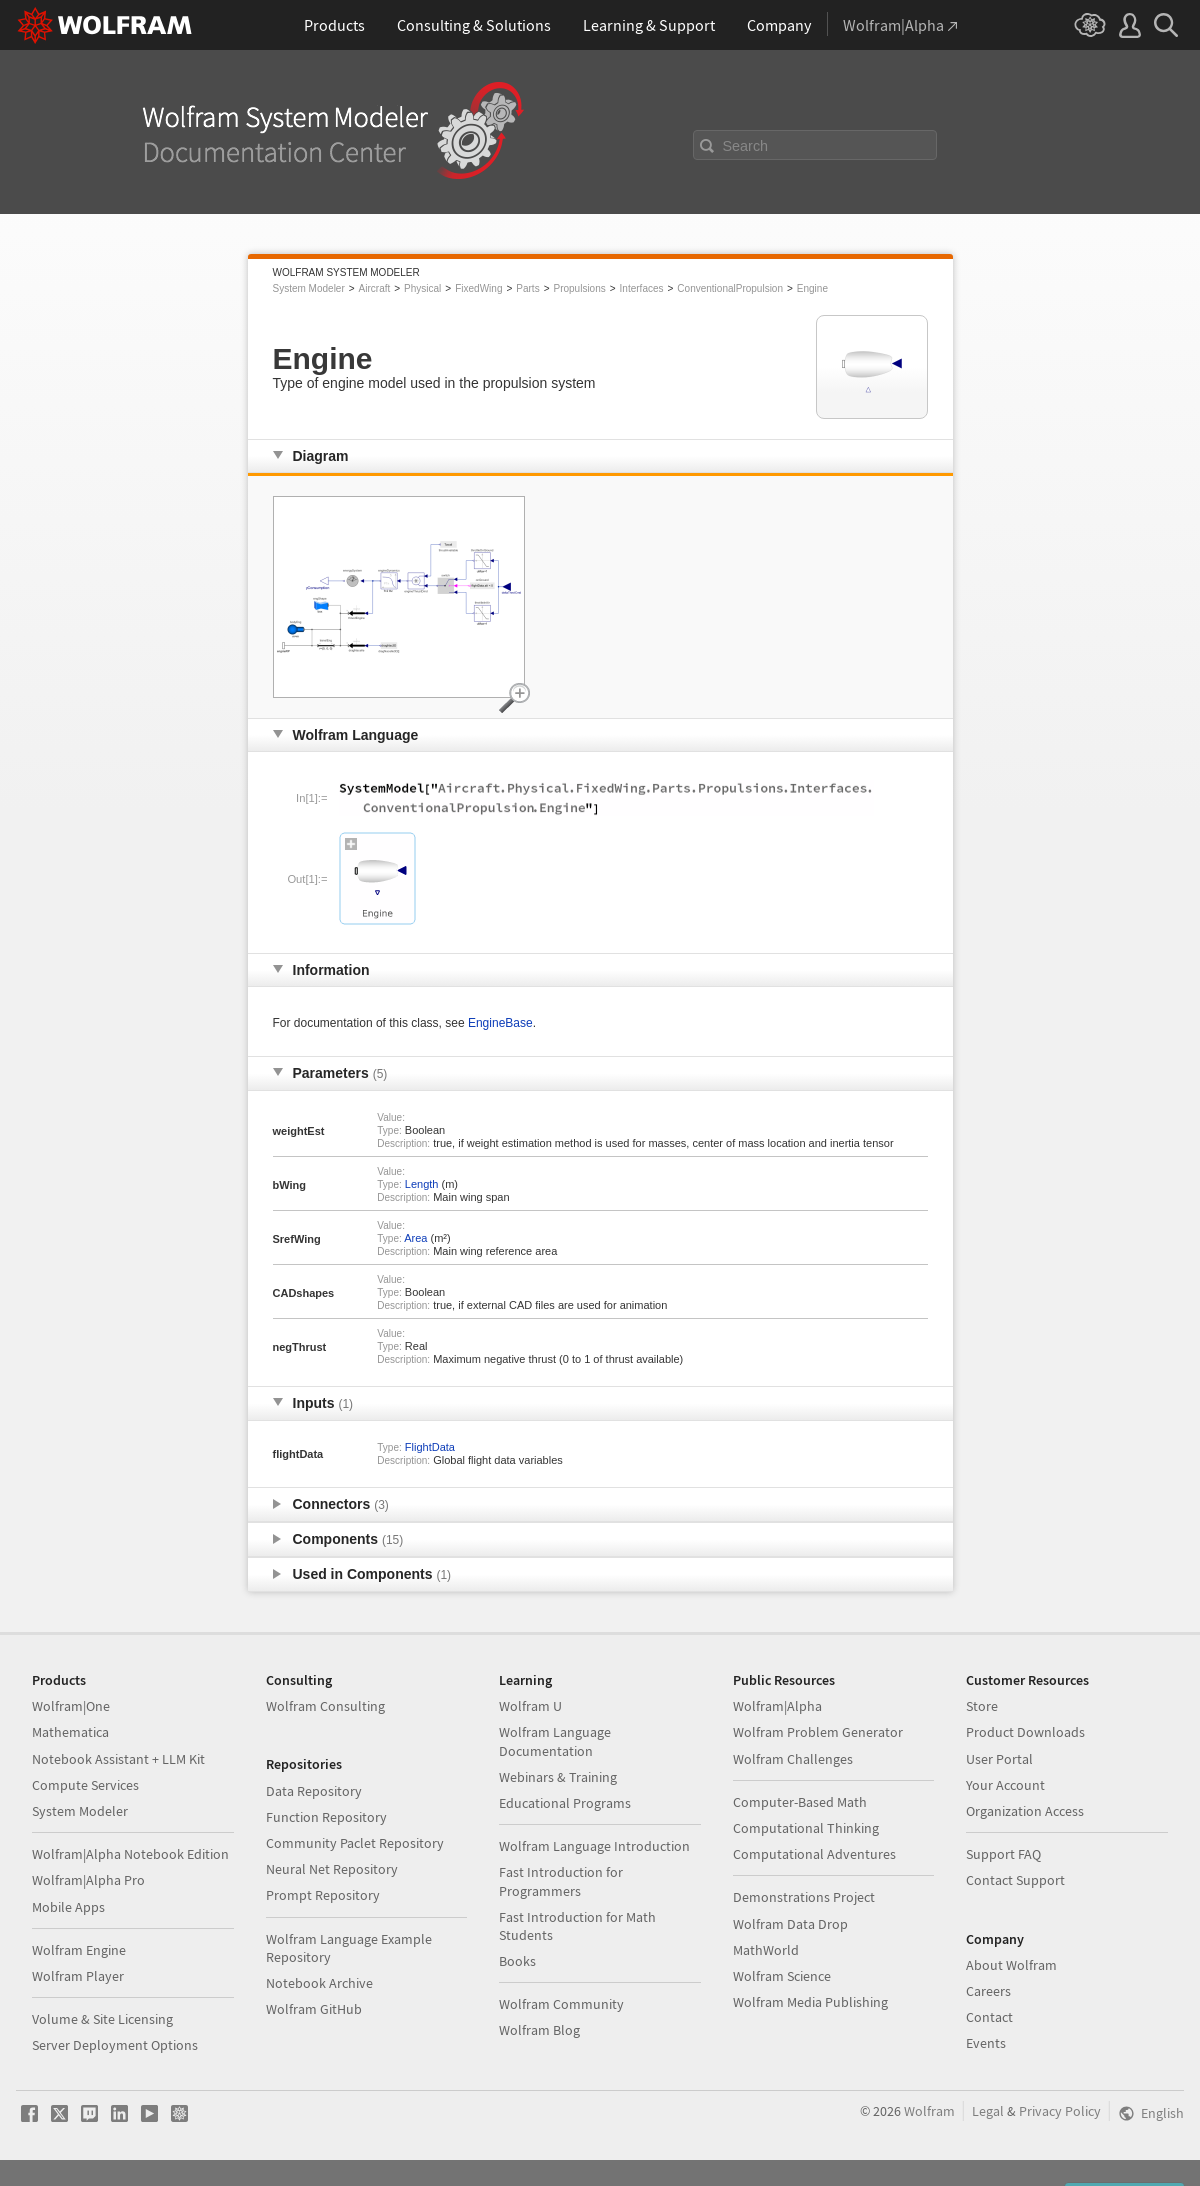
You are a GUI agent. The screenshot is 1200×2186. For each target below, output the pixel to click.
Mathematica (70, 1732)
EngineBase (500, 1023)
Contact (989, 2017)
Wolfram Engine (79, 1950)
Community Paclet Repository (355, 1843)
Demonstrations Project (804, 1897)
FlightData (430, 1447)
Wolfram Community (561, 2004)
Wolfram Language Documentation (555, 1741)
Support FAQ (1003, 1854)
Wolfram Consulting (325, 1706)
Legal (988, 2111)
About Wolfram (1011, 1965)
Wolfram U (530, 1706)
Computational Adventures (814, 1854)
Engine (812, 288)
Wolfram (929, 2111)
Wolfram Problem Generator (818, 1732)
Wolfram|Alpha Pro (88, 1880)
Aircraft (375, 288)
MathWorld (766, 1950)
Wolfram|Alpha (777, 1706)
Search (746, 146)
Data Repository (314, 1791)
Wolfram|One (71, 1706)
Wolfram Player (78, 1976)
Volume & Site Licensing (102, 2019)
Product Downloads (1025, 1732)
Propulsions (579, 288)
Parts (527, 288)
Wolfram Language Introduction (594, 1846)
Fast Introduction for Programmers (561, 1881)
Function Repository (326, 1817)
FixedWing (478, 288)
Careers (988, 1991)
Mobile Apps (68, 1907)
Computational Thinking (806, 1828)
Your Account (1005, 1785)
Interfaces (642, 288)
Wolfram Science (782, 1976)
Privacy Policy (1060, 2111)
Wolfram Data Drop (790, 1924)
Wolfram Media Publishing (810, 2002)
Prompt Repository (323, 1895)
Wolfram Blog (539, 2030)
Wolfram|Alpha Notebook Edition (130, 1854)
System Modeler (309, 288)
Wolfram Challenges (793, 1759)
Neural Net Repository (332, 1869)
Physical (422, 288)
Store (982, 1706)
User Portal (999, 1759)
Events (986, 2043)
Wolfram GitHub (314, 2009)
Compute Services (85, 1785)
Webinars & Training (558, 1777)
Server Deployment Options (115, 2045)
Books (517, 1961)
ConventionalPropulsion (730, 288)
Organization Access (1025, 1811)
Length (422, 1184)
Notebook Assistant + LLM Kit (118, 1759)
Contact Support (1015, 1880)
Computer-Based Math (800, 1802)
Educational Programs (565, 1803)
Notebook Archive (319, 1983)
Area (415, 1238)
